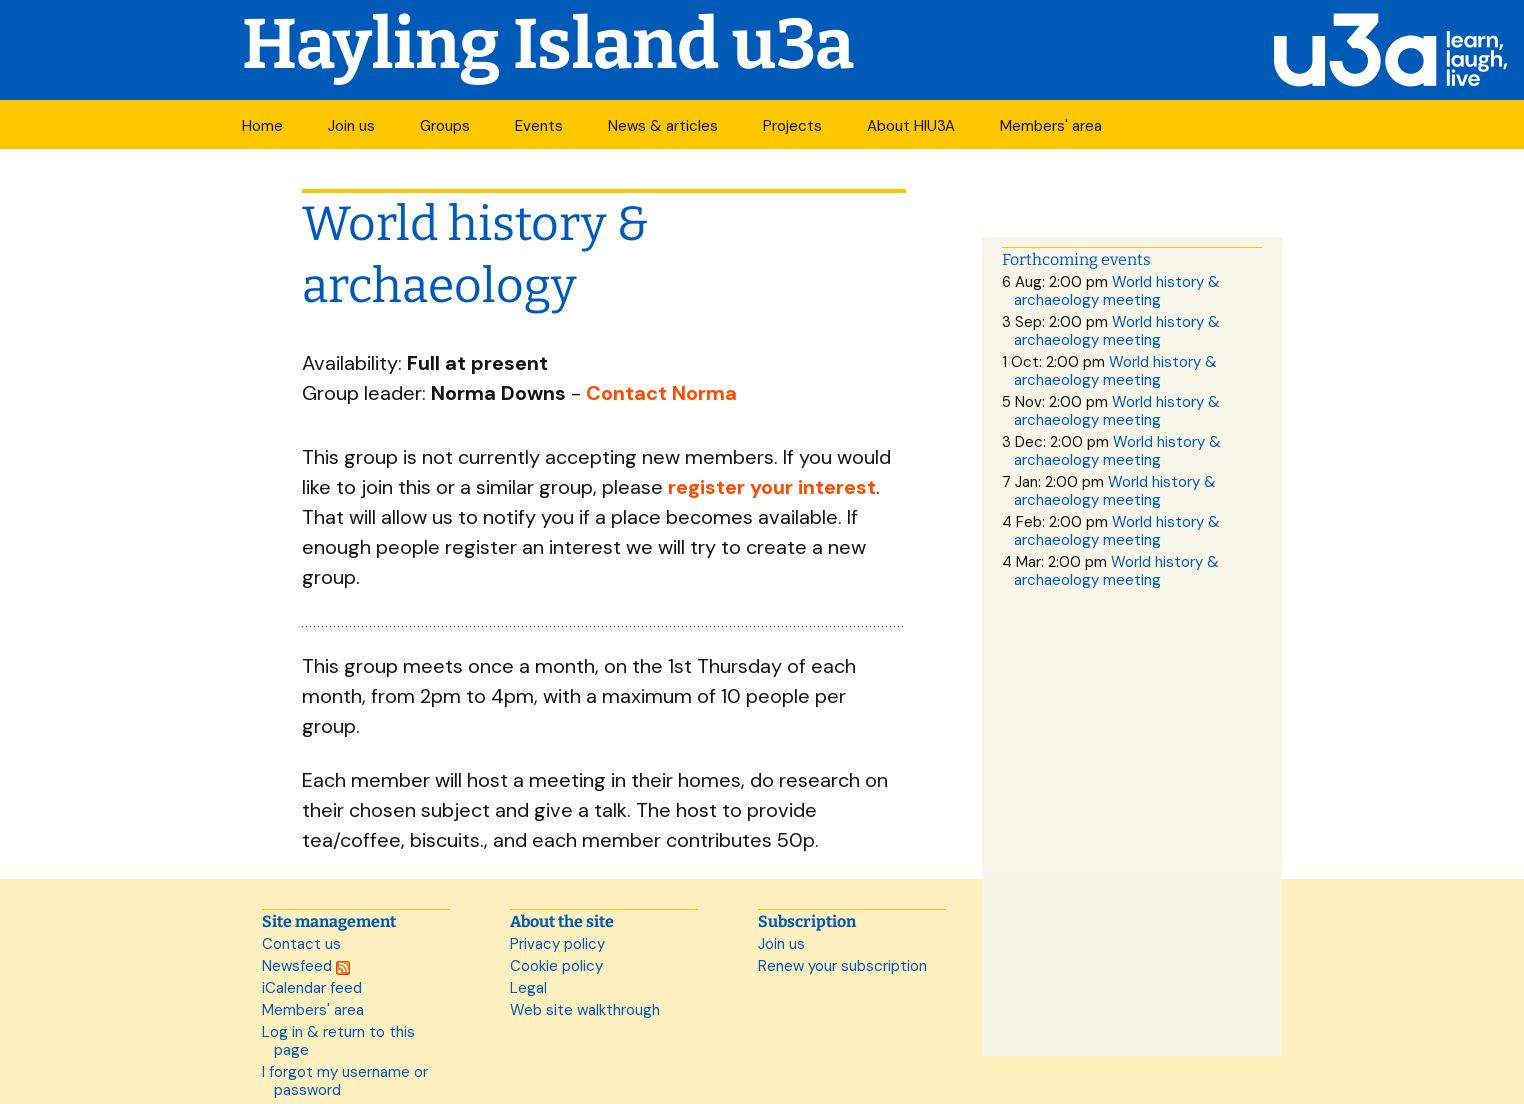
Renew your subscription (842, 966)
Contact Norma (661, 393)
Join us (351, 126)
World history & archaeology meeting (1117, 291)
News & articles (663, 126)
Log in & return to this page (338, 1041)
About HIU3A (911, 126)
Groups (445, 126)
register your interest (772, 487)
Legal (528, 988)
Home (262, 126)
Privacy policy (557, 944)
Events (539, 126)
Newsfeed (306, 966)
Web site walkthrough (585, 1010)
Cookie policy (556, 966)
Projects (792, 126)
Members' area (1051, 126)
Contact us (301, 944)
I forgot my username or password (345, 1081)
